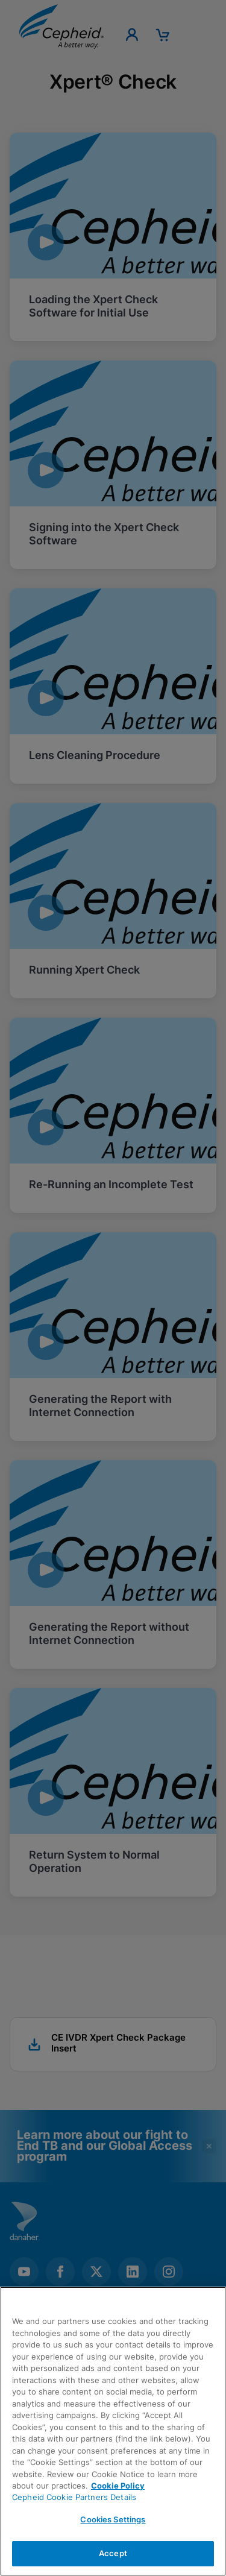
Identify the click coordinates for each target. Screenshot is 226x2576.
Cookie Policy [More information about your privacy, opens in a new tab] (118, 2485)
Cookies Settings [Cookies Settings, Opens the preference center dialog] (112, 2519)
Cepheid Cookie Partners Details (74, 2497)
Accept (113, 2553)
